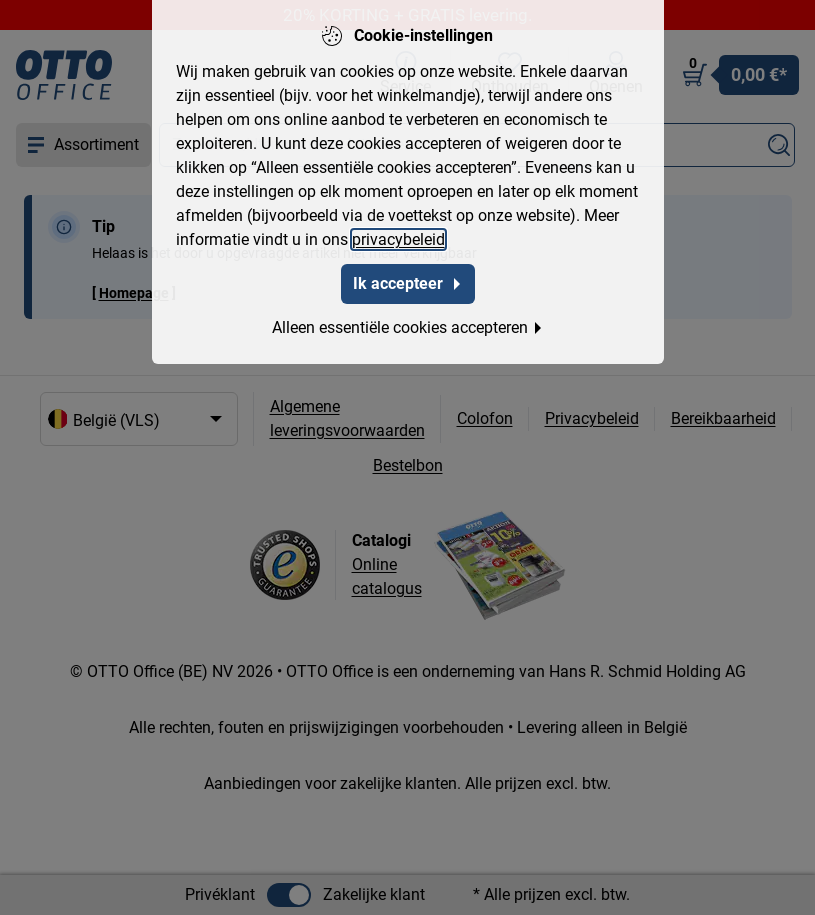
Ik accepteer (408, 280)
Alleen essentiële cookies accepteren (408, 324)
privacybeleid (398, 236)
